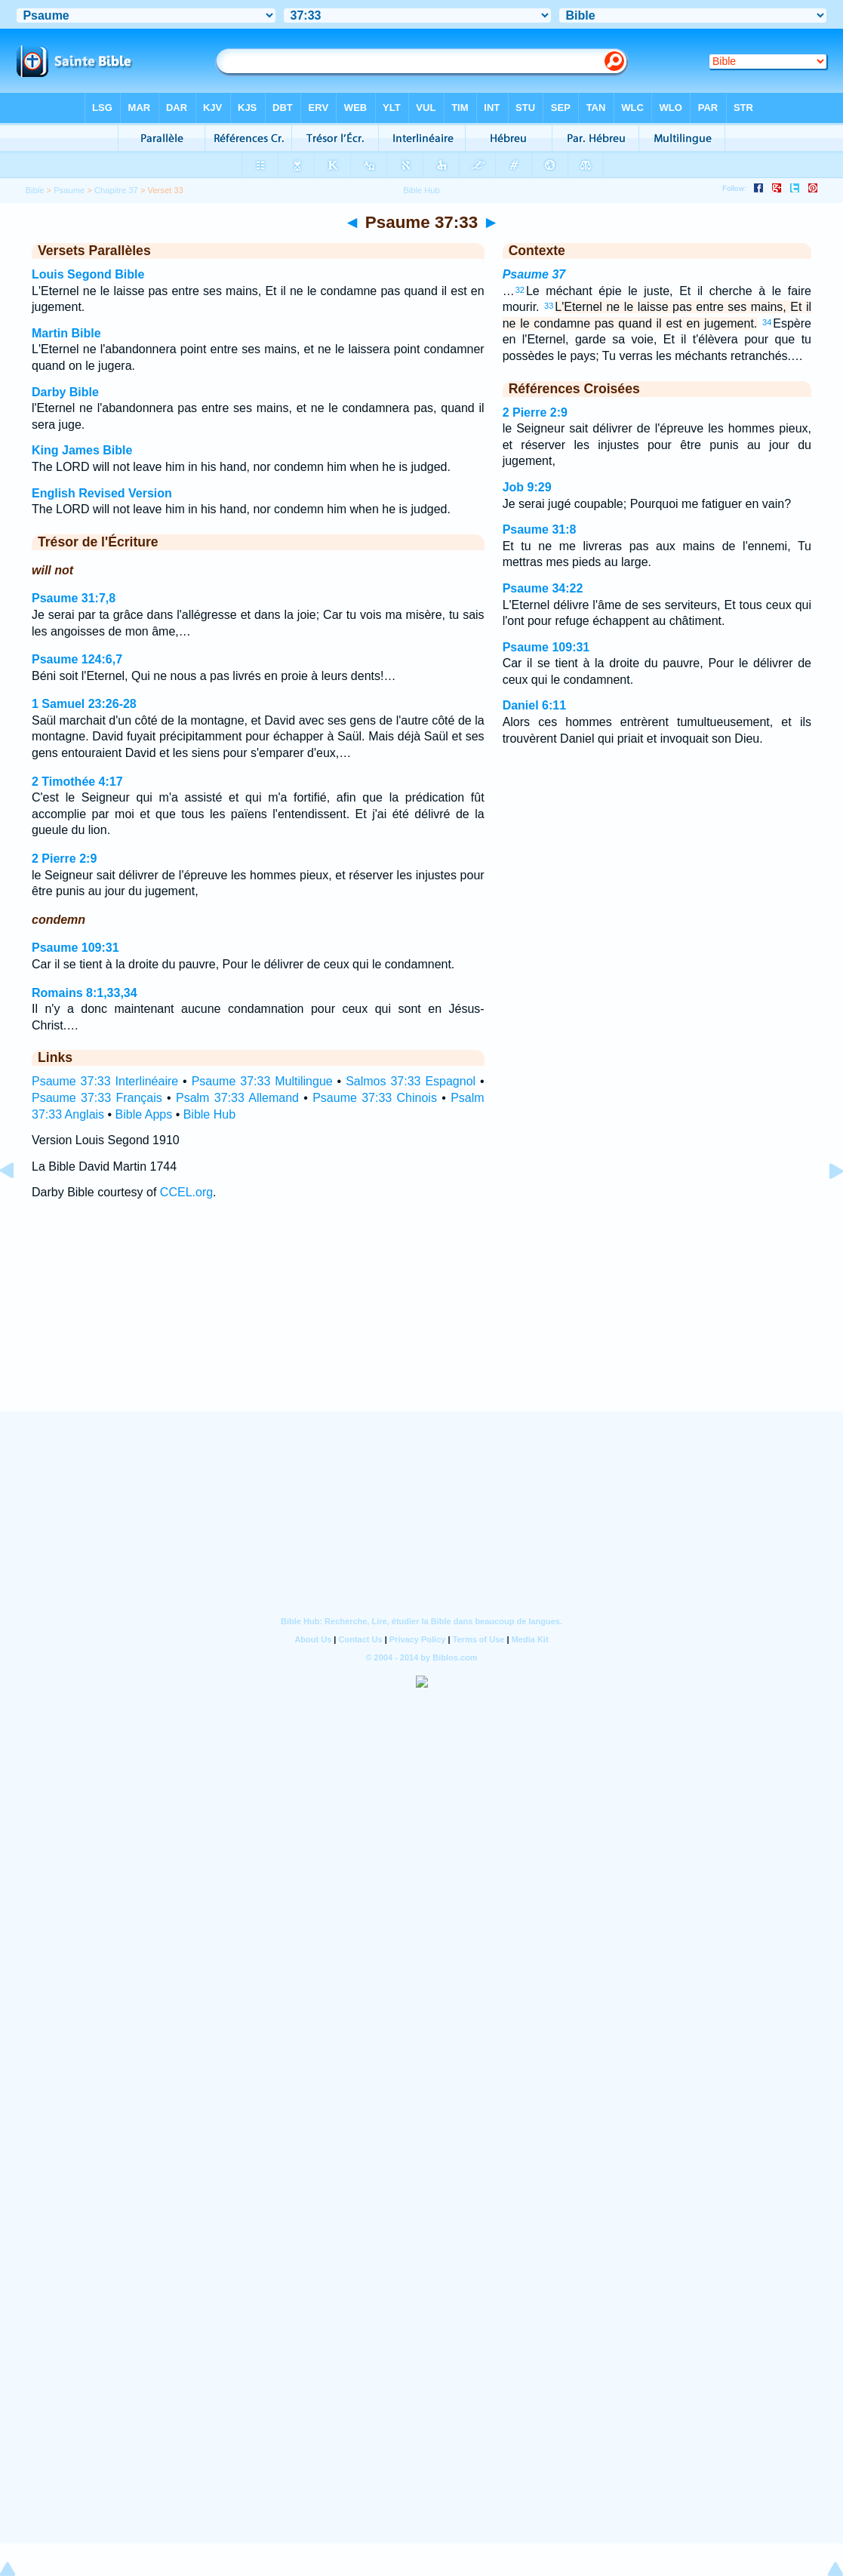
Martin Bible (66, 333)
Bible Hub (209, 1114)
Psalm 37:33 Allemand (237, 1097)
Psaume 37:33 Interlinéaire (105, 1081)
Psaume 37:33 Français (97, 1097)
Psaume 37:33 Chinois (374, 1097)
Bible (35, 190)
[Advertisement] (421, 1319)
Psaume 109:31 (75, 947)
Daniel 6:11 (534, 705)
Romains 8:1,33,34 (84, 992)
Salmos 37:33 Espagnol (410, 1081)
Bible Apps (144, 1114)
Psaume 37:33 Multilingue (262, 1081)
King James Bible (82, 450)
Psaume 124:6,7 (77, 659)
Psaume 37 (534, 274)
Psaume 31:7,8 (73, 598)
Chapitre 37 (116, 190)
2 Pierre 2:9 (64, 858)
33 (548, 305)
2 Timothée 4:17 (77, 781)
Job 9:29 (527, 487)
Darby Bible (65, 392)
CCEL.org (186, 1192)
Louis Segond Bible (88, 274)
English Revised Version (102, 493)
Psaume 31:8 (540, 529)
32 (520, 289)
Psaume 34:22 (543, 588)
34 (766, 322)
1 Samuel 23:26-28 (84, 703)
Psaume (69, 190)
